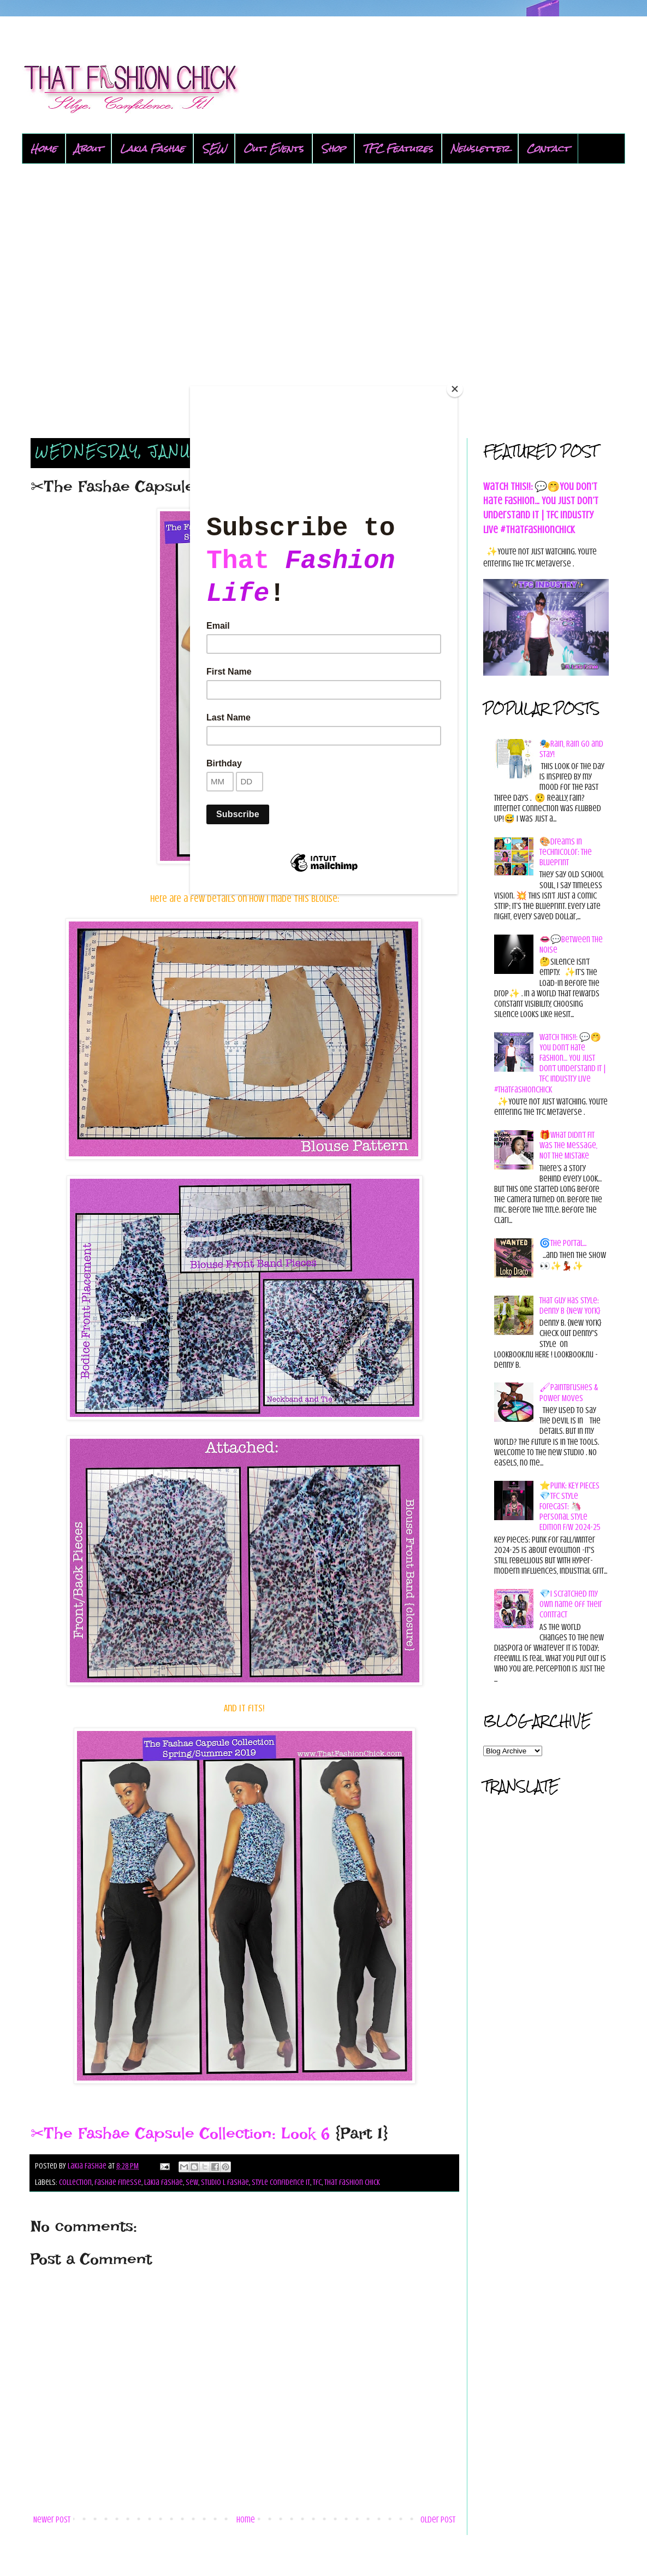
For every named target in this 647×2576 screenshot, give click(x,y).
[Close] (455, 389)
